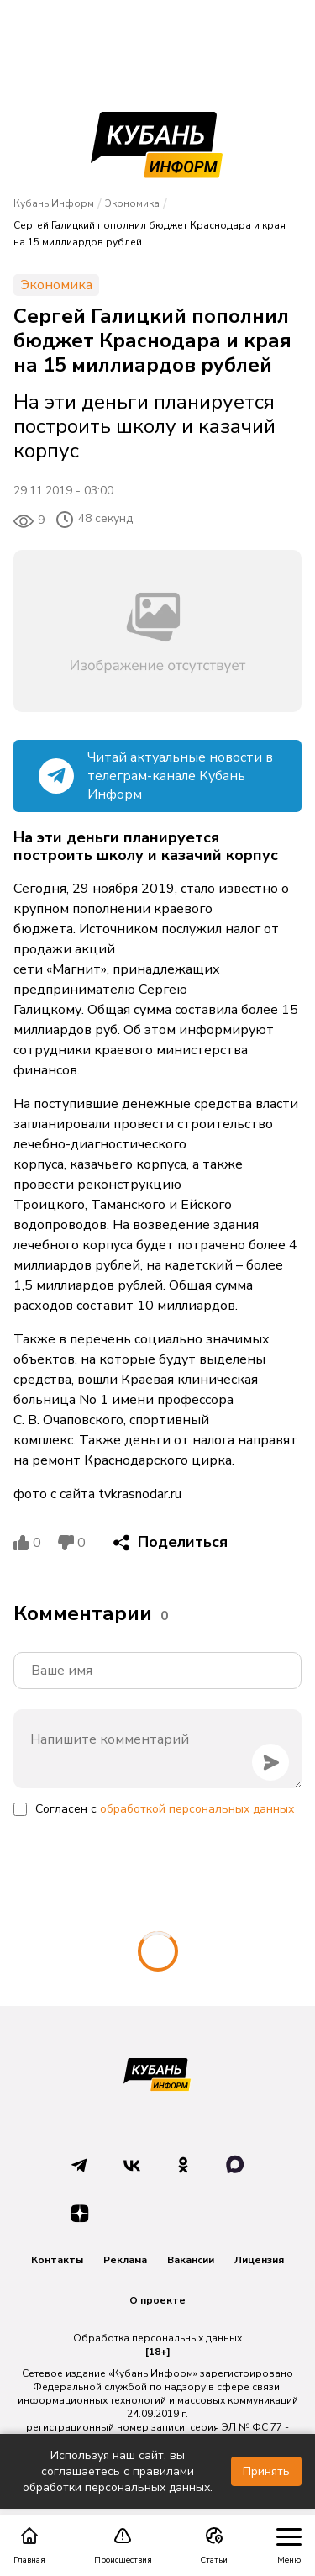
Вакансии (190, 2260)
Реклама (125, 2260)
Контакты (57, 2260)
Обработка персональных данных (157, 2338)
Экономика (132, 203)
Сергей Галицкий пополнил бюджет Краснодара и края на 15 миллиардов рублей (149, 234)
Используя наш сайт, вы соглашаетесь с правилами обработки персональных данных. (118, 2471)
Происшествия (123, 2546)
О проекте (157, 2300)
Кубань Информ (53, 203)
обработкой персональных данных (197, 1809)
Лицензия (259, 2260)
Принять (266, 2471)
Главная (29, 2546)
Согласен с (164, 1809)
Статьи (214, 2546)
